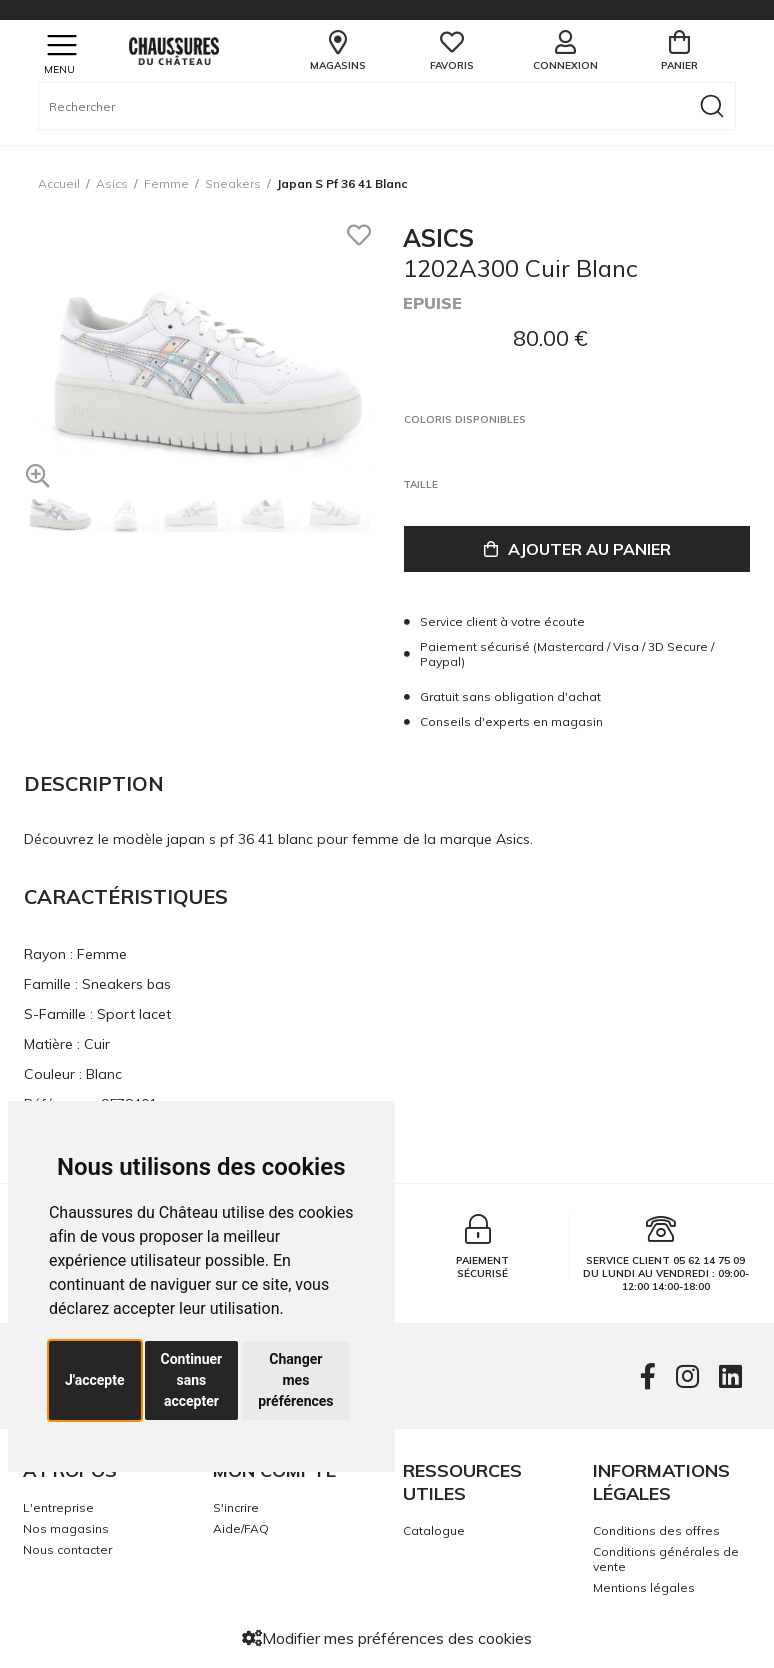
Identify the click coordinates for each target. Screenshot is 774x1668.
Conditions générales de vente (666, 1559)
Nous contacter (67, 1549)
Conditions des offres (656, 1530)
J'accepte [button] (95, 1380)
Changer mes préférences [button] (295, 1380)
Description (94, 783)
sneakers (233, 183)
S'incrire (236, 1507)
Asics (112, 183)
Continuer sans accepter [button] (192, 1380)
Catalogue (434, 1530)
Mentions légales (644, 1587)
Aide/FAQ (241, 1528)
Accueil (59, 183)
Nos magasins (66, 1528)
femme (166, 183)
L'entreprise (58, 1507)
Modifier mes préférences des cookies (387, 1638)
